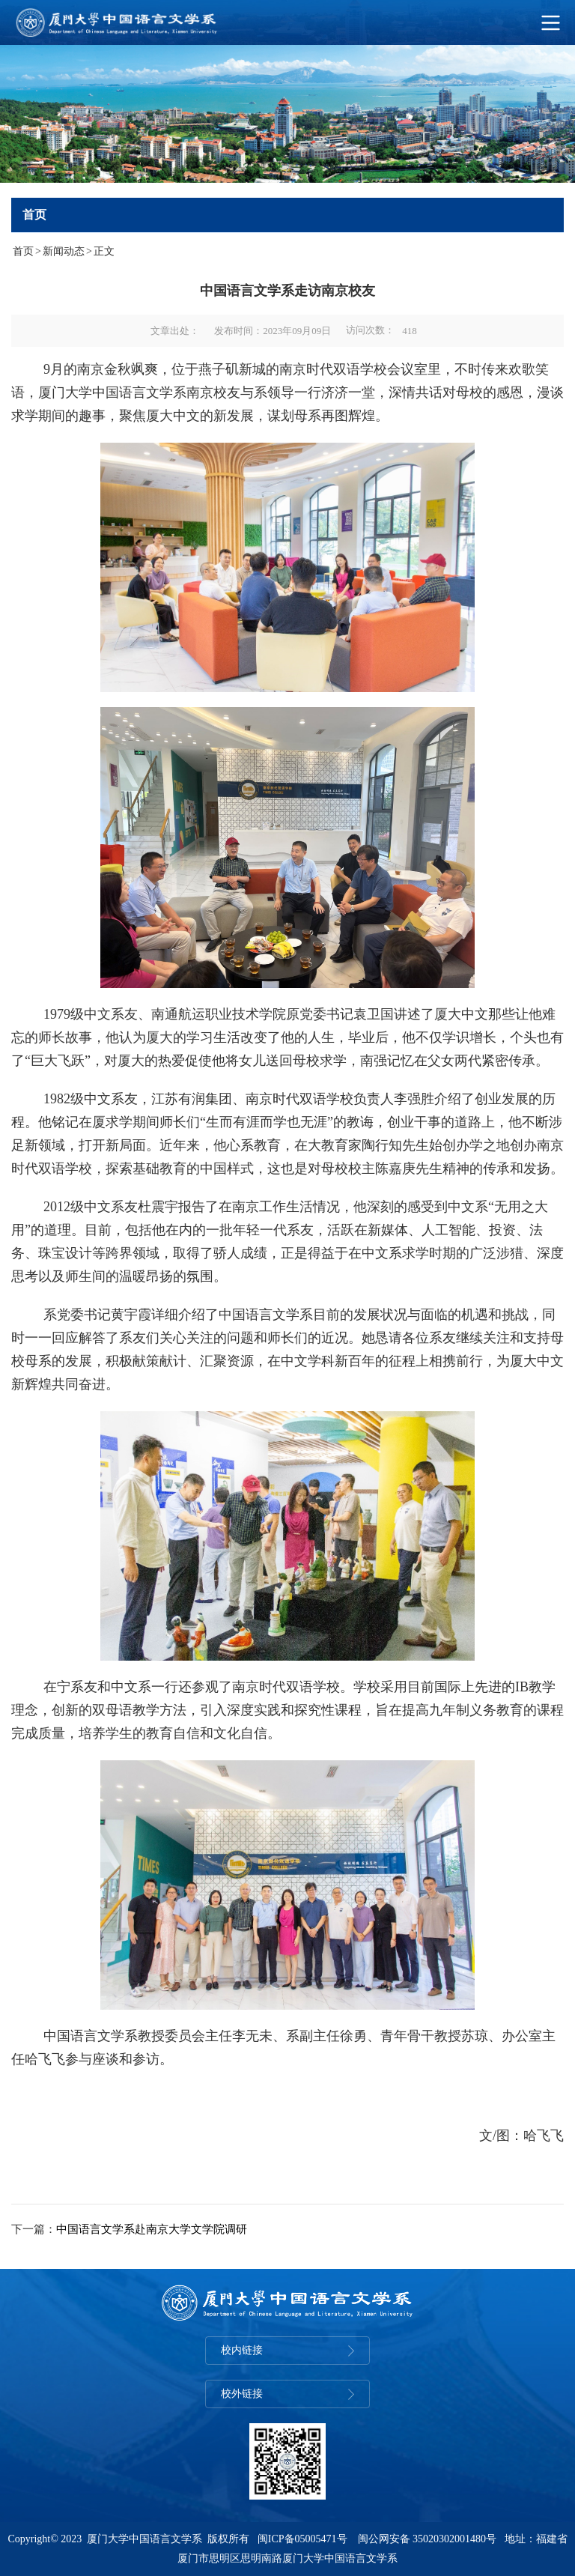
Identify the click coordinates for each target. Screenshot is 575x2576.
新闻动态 (64, 251)
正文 (104, 251)
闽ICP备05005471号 (302, 2539)
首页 (23, 251)
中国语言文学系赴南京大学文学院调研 (151, 2229)
